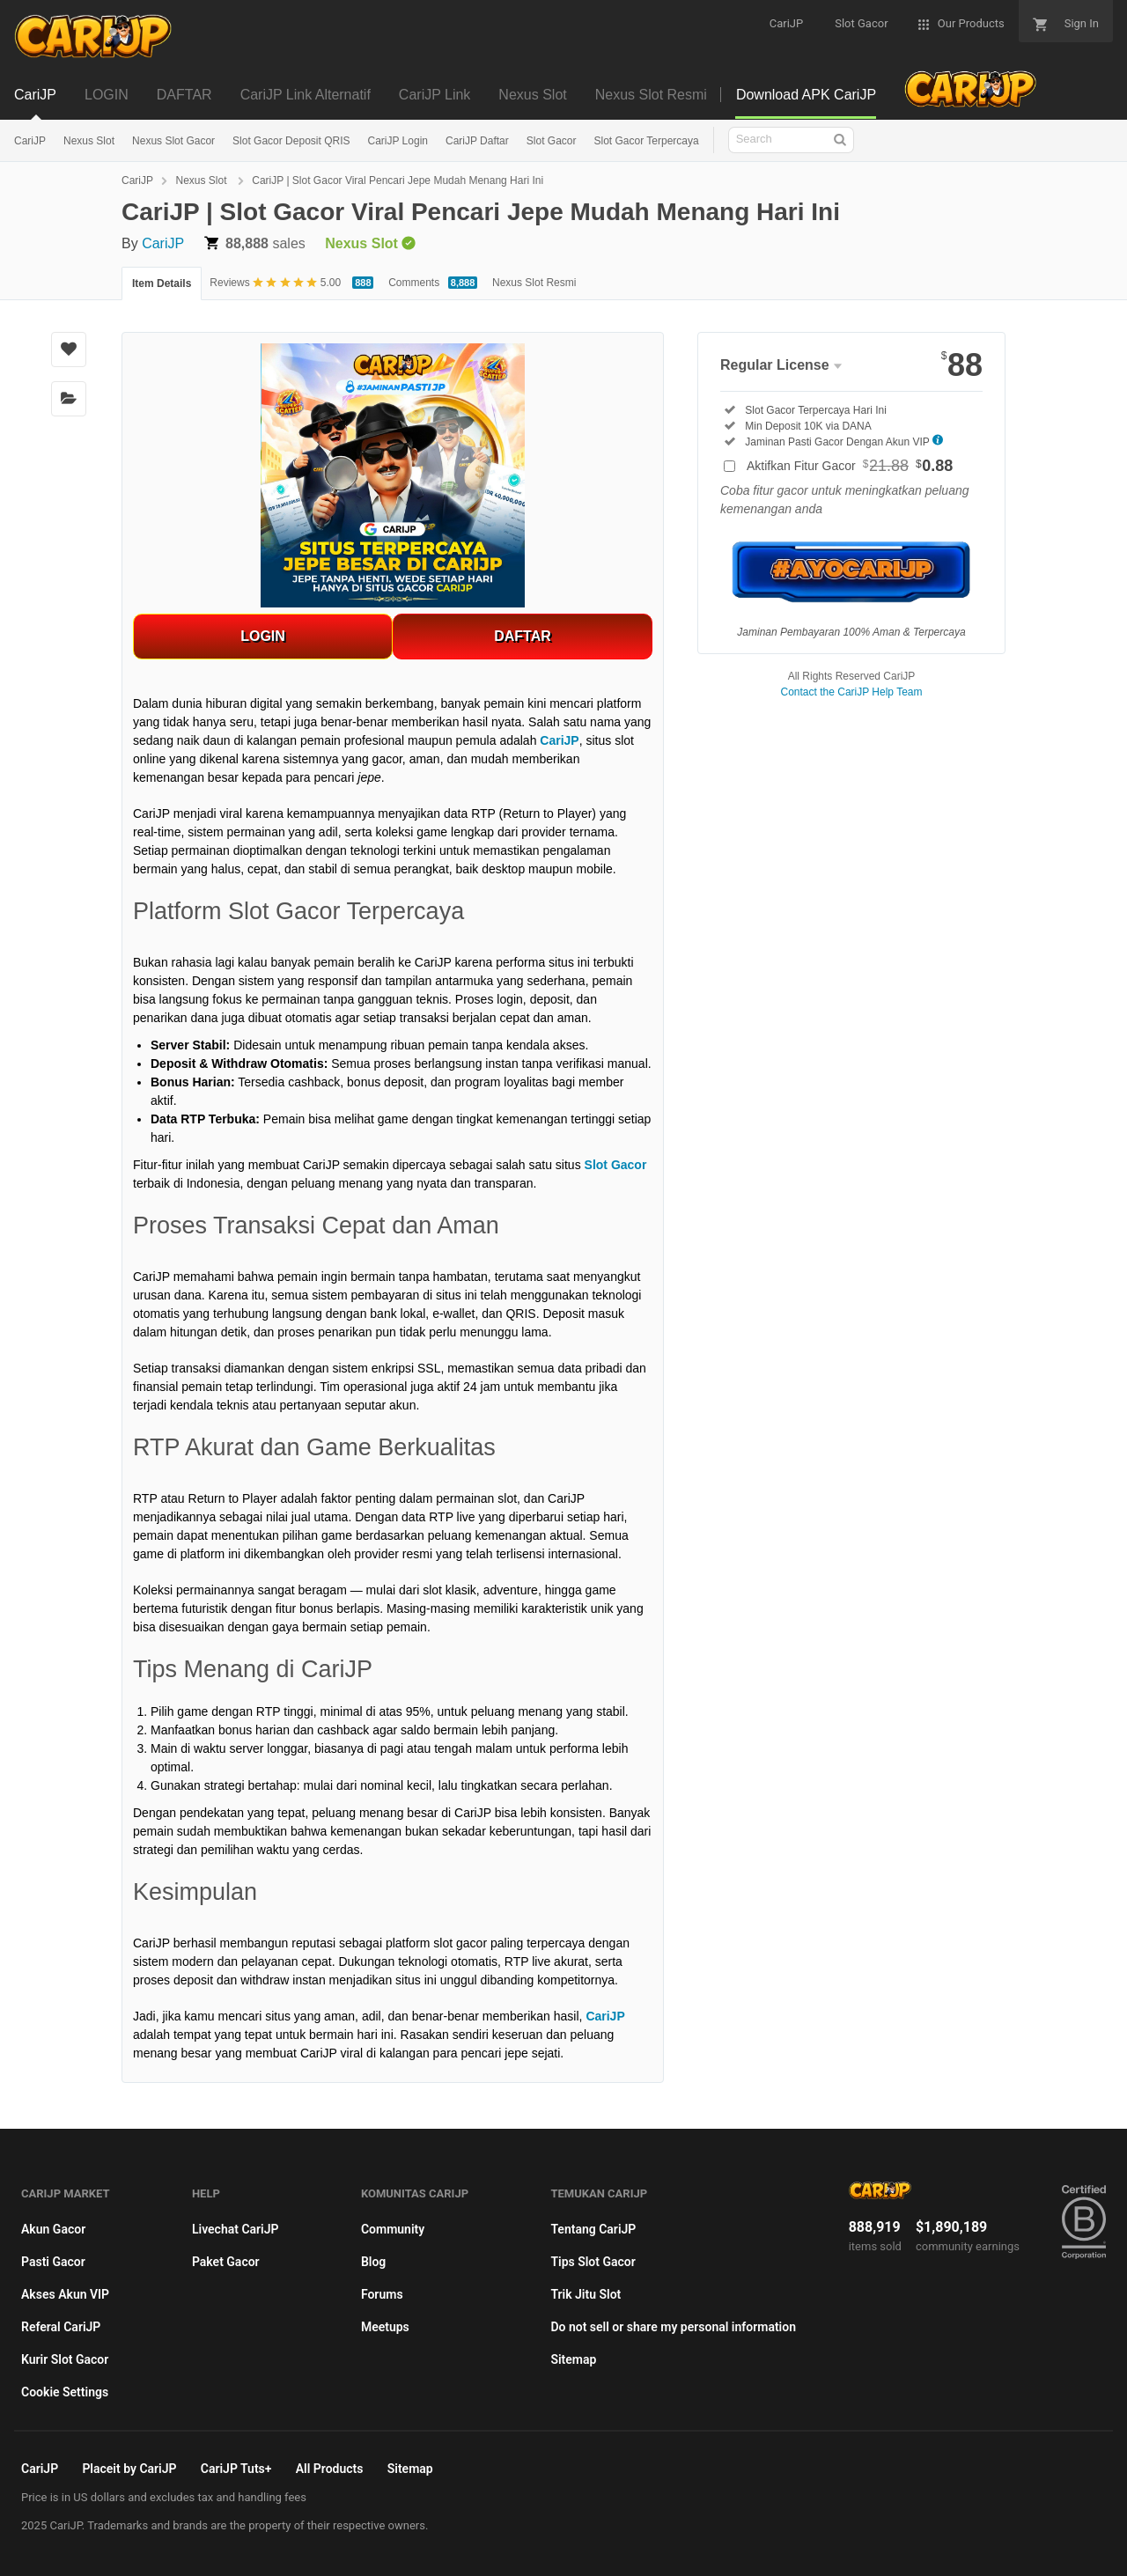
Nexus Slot (88, 141)
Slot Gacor (552, 141)
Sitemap (573, 2359)
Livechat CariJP (235, 2229)
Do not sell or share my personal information (673, 2327)
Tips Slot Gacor (592, 2262)
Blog (373, 2262)
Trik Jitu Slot (585, 2294)
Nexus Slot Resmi (534, 282)
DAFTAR (522, 636)
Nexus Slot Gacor (173, 141)
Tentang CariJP (593, 2229)
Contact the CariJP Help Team (852, 692)
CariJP (30, 141)
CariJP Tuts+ (236, 2469)
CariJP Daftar (477, 141)
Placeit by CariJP (129, 2469)
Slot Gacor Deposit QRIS (291, 141)
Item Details (161, 283)
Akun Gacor (53, 2229)
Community (392, 2229)
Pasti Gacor (53, 2262)
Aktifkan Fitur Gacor (850, 466)
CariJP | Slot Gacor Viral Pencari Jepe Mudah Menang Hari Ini (397, 180)
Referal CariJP (60, 2327)
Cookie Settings (64, 2392)
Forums (382, 2294)
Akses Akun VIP (65, 2294)
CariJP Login (397, 141)
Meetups (385, 2327)
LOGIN (262, 636)
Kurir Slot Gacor (64, 2359)
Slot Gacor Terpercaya (645, 141)
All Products (330, 2469)
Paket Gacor (226, 2262)
